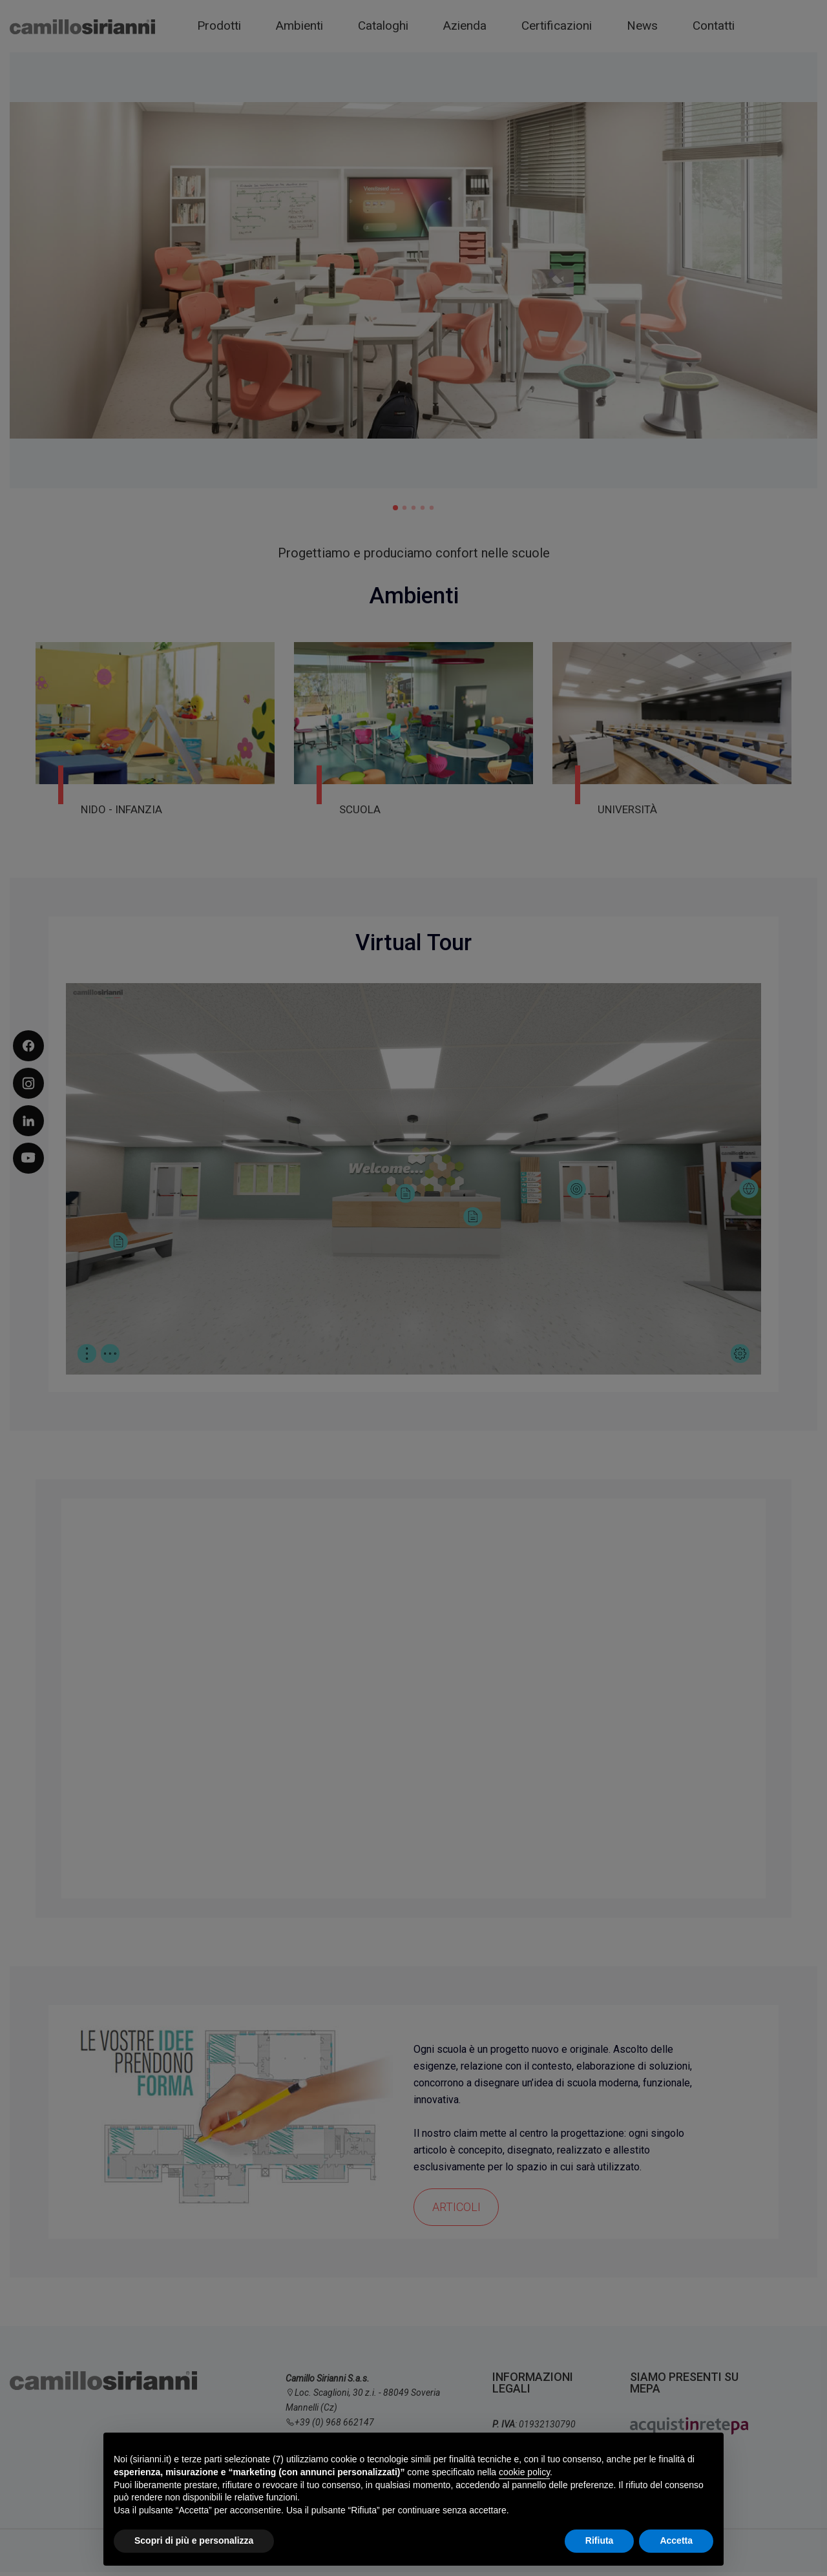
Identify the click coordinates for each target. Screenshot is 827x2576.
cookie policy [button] (524, 2472)
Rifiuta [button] (599, 2540)
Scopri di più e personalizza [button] (193, 2540)
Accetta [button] (676, 2540)
